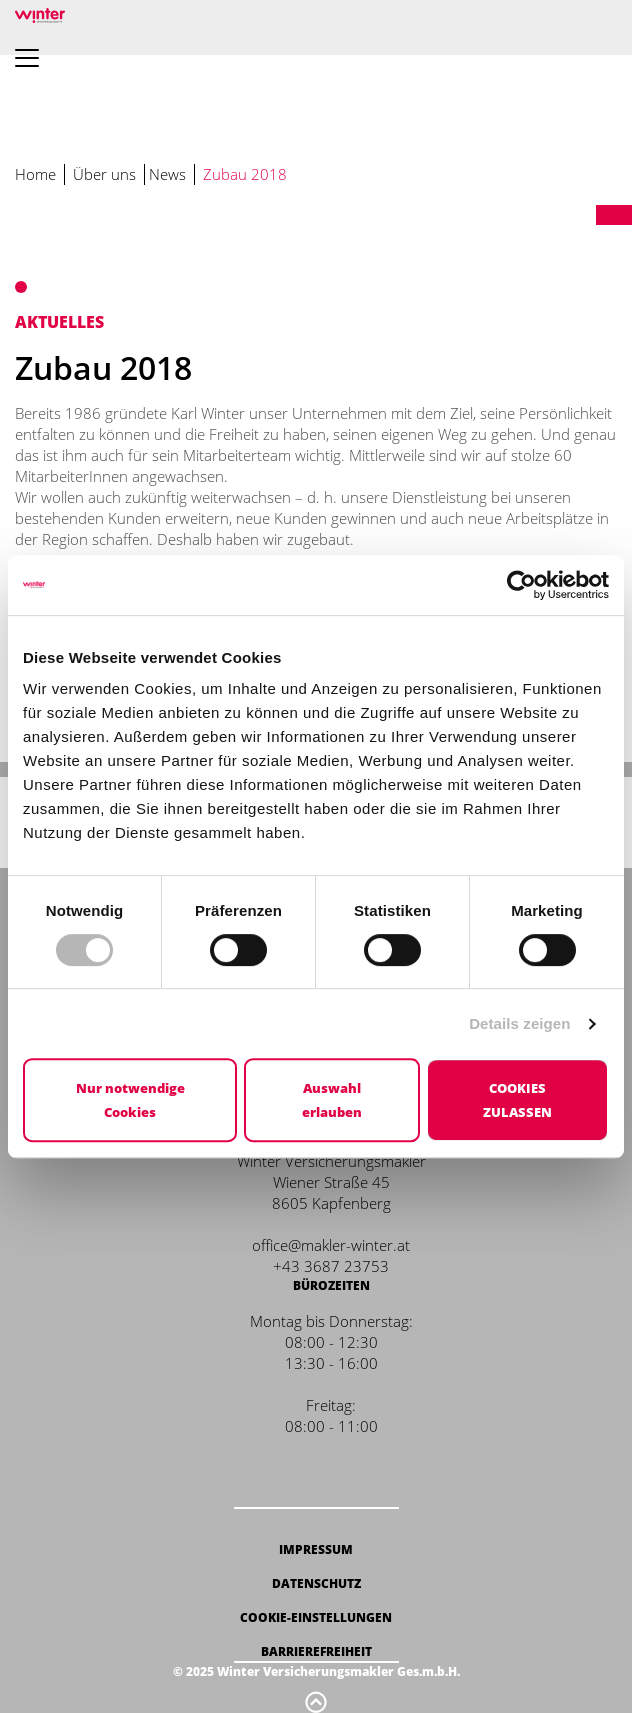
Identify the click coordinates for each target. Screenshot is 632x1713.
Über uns (104, 174)
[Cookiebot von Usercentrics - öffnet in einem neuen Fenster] (521, 585)
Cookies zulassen (517, 1100)
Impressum (316, 1549)
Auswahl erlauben (332, 1100)
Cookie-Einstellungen (316, 1617)
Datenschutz (316, 1583)
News (167, 174)
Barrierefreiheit (316, 1651)
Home (35, 174)
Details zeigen (519, 1023)
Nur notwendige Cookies (130, 1100)
